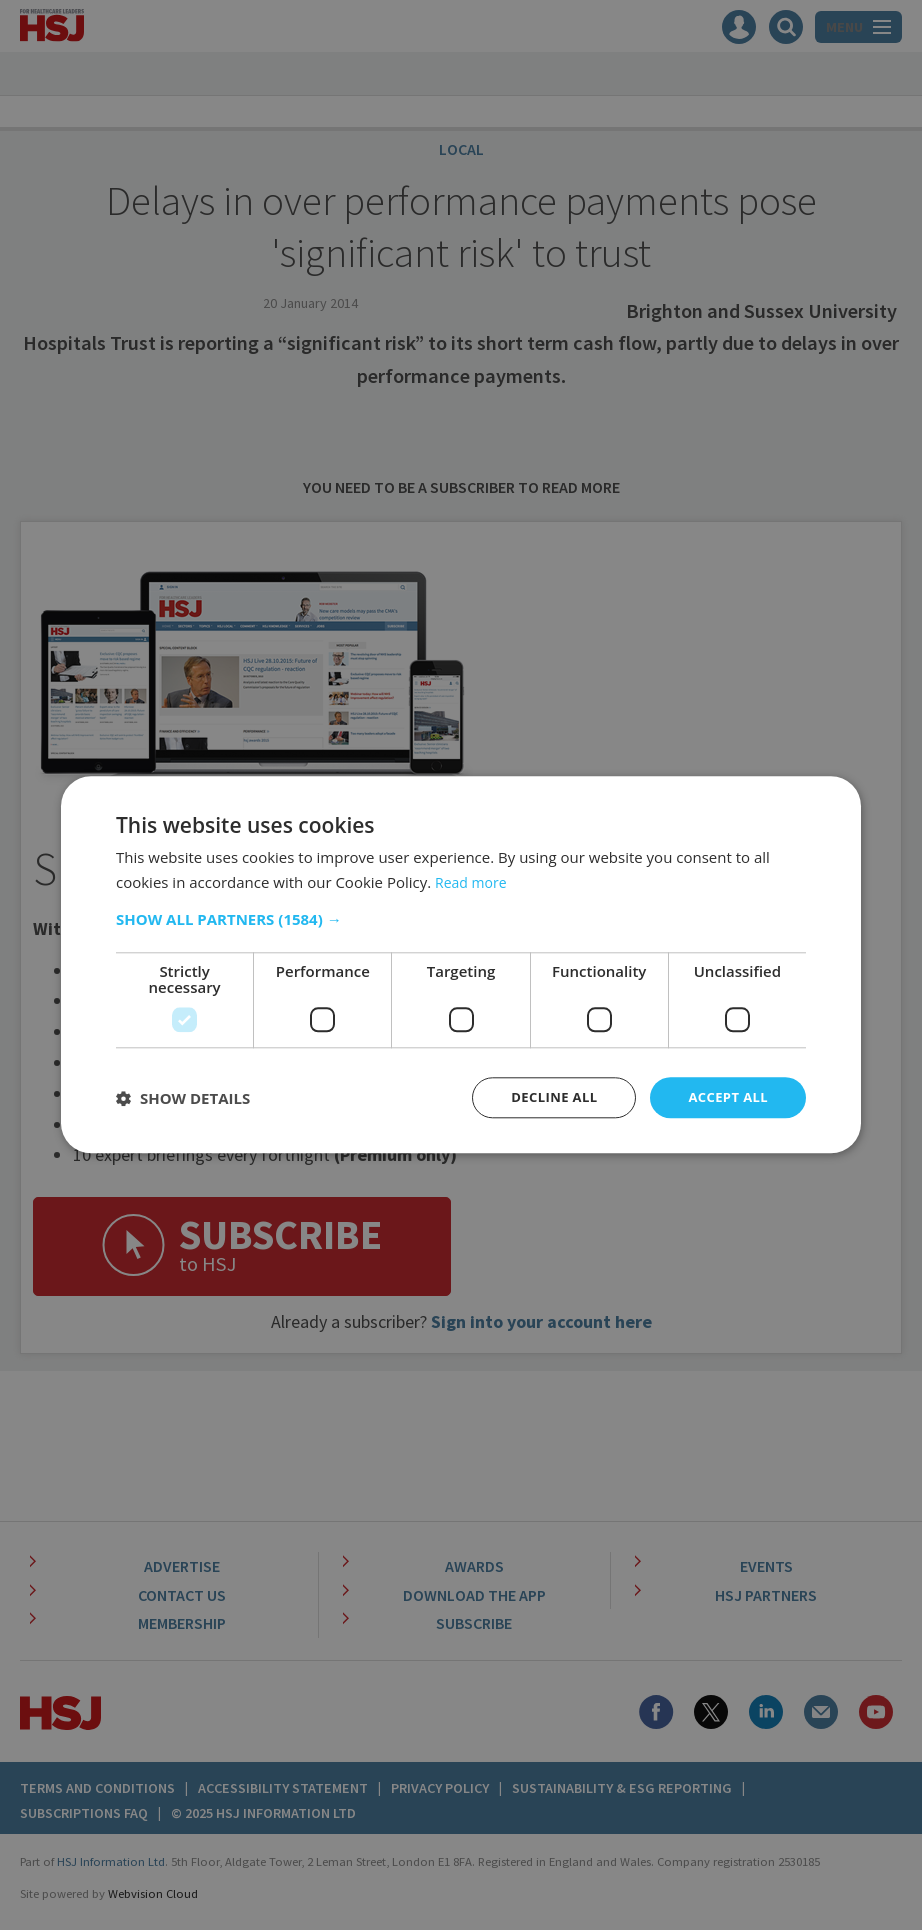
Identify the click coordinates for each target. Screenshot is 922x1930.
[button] (461, 918)
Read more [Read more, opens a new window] (473, 881)
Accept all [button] (725, 1097)
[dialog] (461, 965)
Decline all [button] (545, 1097)
